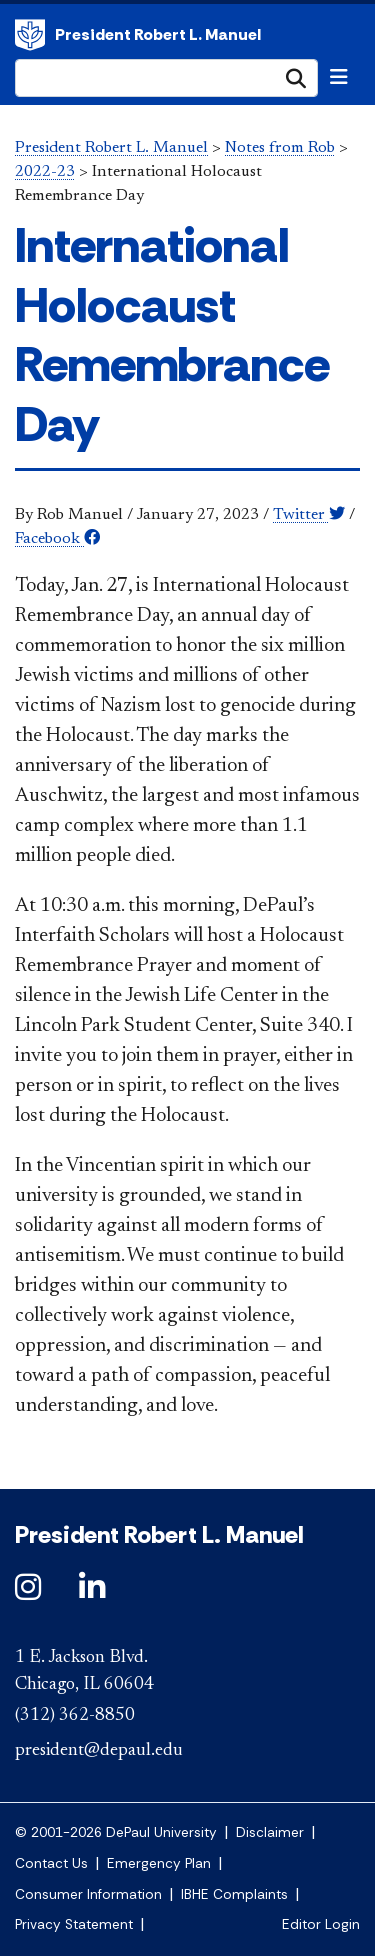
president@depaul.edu (99, 1751)
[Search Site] (166, 78)
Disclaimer (270, 1832)
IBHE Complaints (234, 1894)
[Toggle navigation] (339, 77)
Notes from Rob (280, 148)
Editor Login (321, 1924)
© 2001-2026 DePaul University (116, 1832)
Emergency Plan (159, 1863)
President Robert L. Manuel (30, 35)
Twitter (309, 515)
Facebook (57, 539)
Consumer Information (88, 1894)
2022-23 (45, 172)
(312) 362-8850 (75, 1716)
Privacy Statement (74, 1924)
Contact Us (51, 1863)
